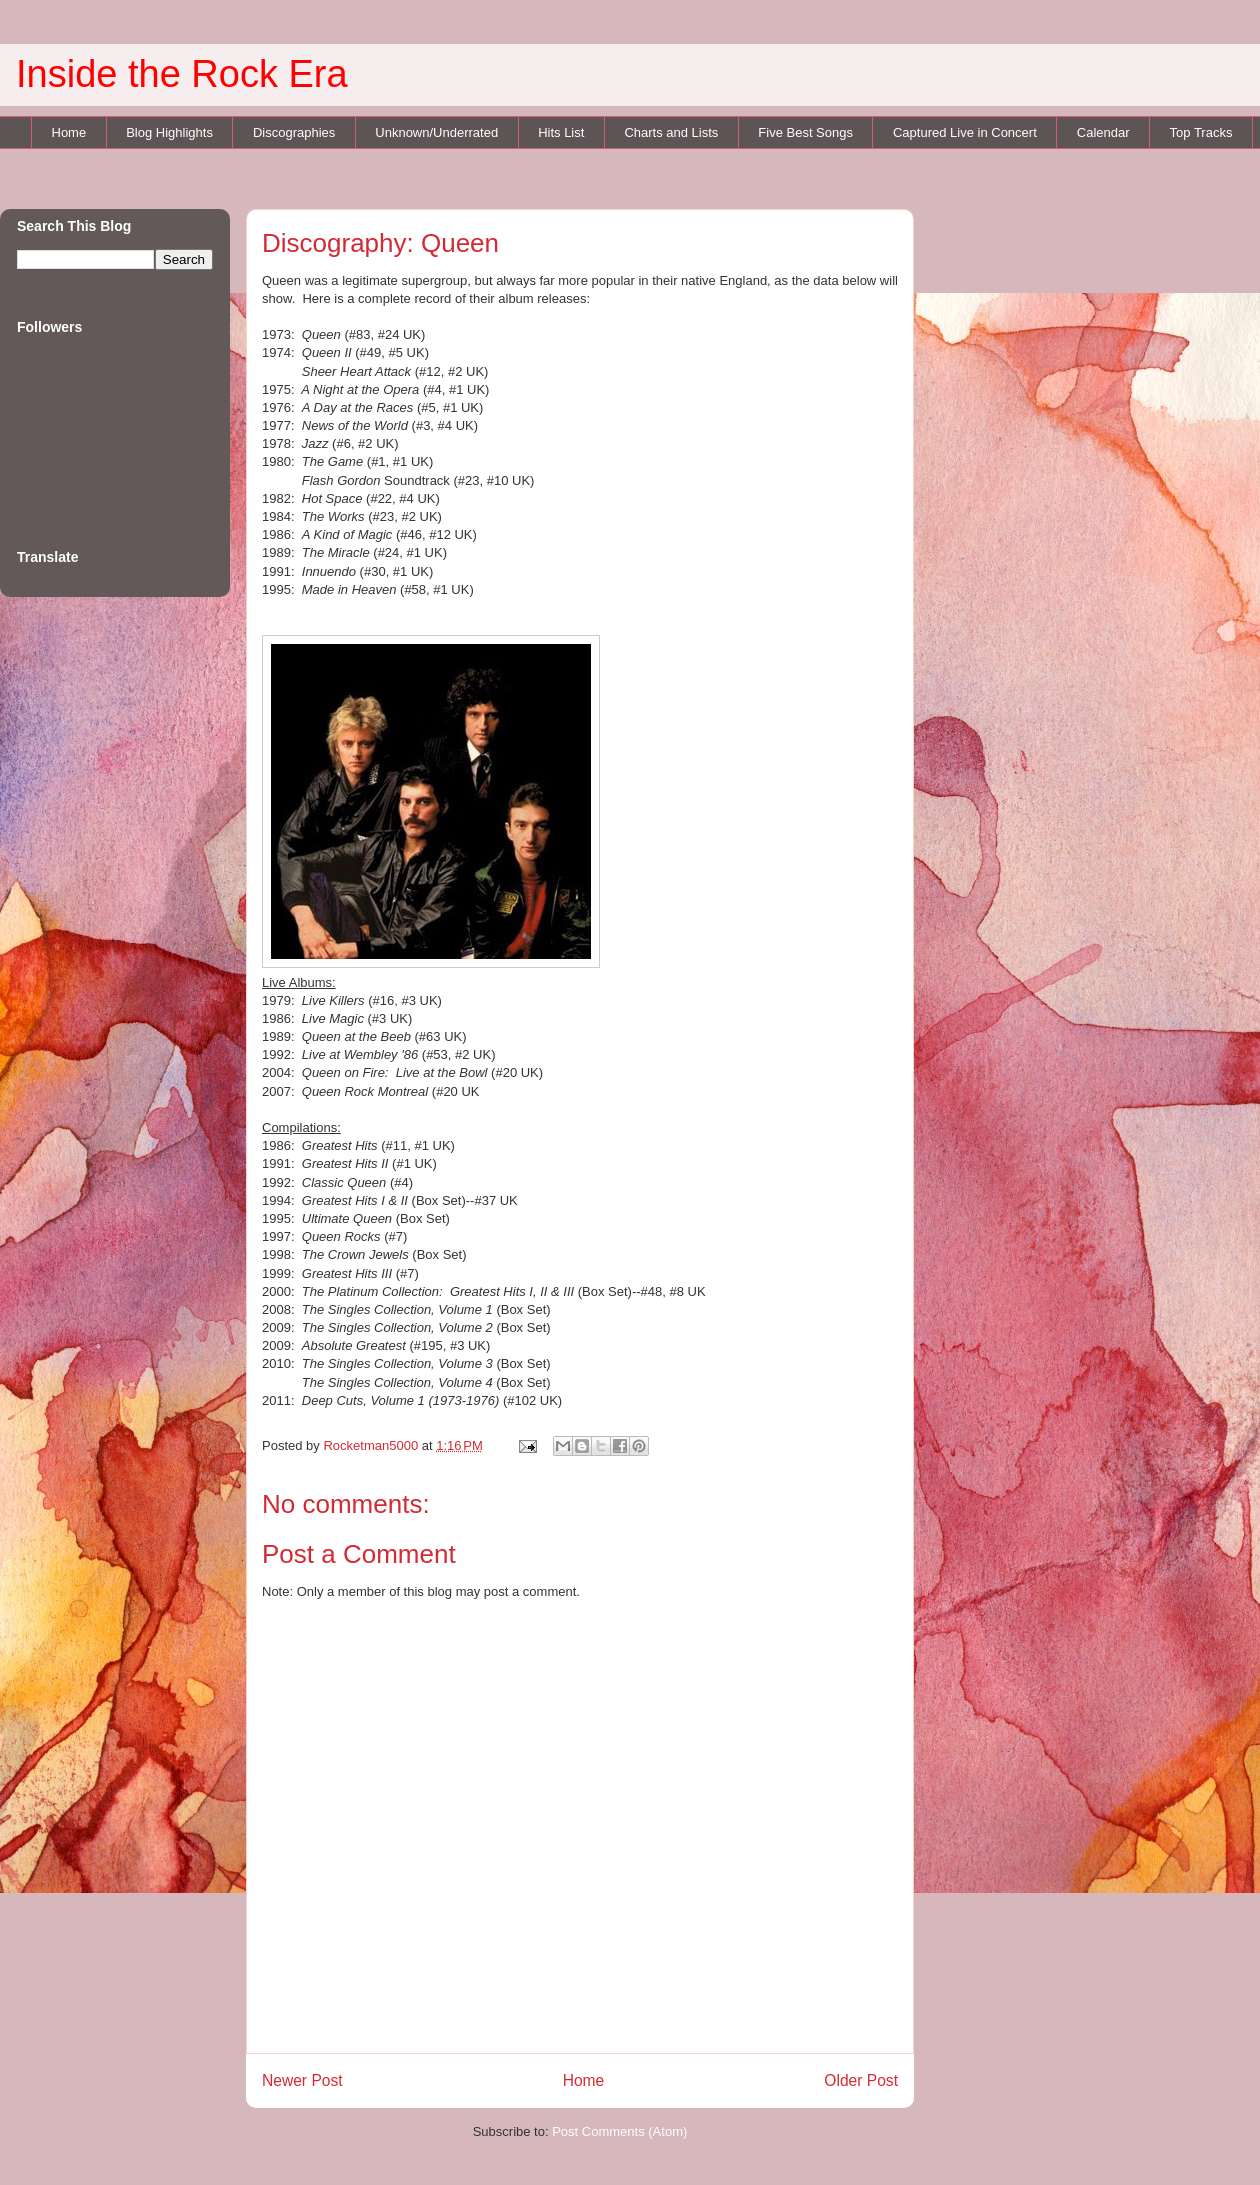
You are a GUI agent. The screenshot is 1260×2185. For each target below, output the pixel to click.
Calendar (1103, 132)
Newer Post (302, 2080)
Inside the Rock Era (182, 74)
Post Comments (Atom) (619, 2131)
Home (69, 132)
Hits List (561, 132)
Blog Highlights (169, 132)
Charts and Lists (671, 132)
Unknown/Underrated (436, 132)
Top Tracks (1201, 132)
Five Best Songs (805, 132)
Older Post (861, 2080)
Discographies (294, 132)
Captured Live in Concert (965, 132)
